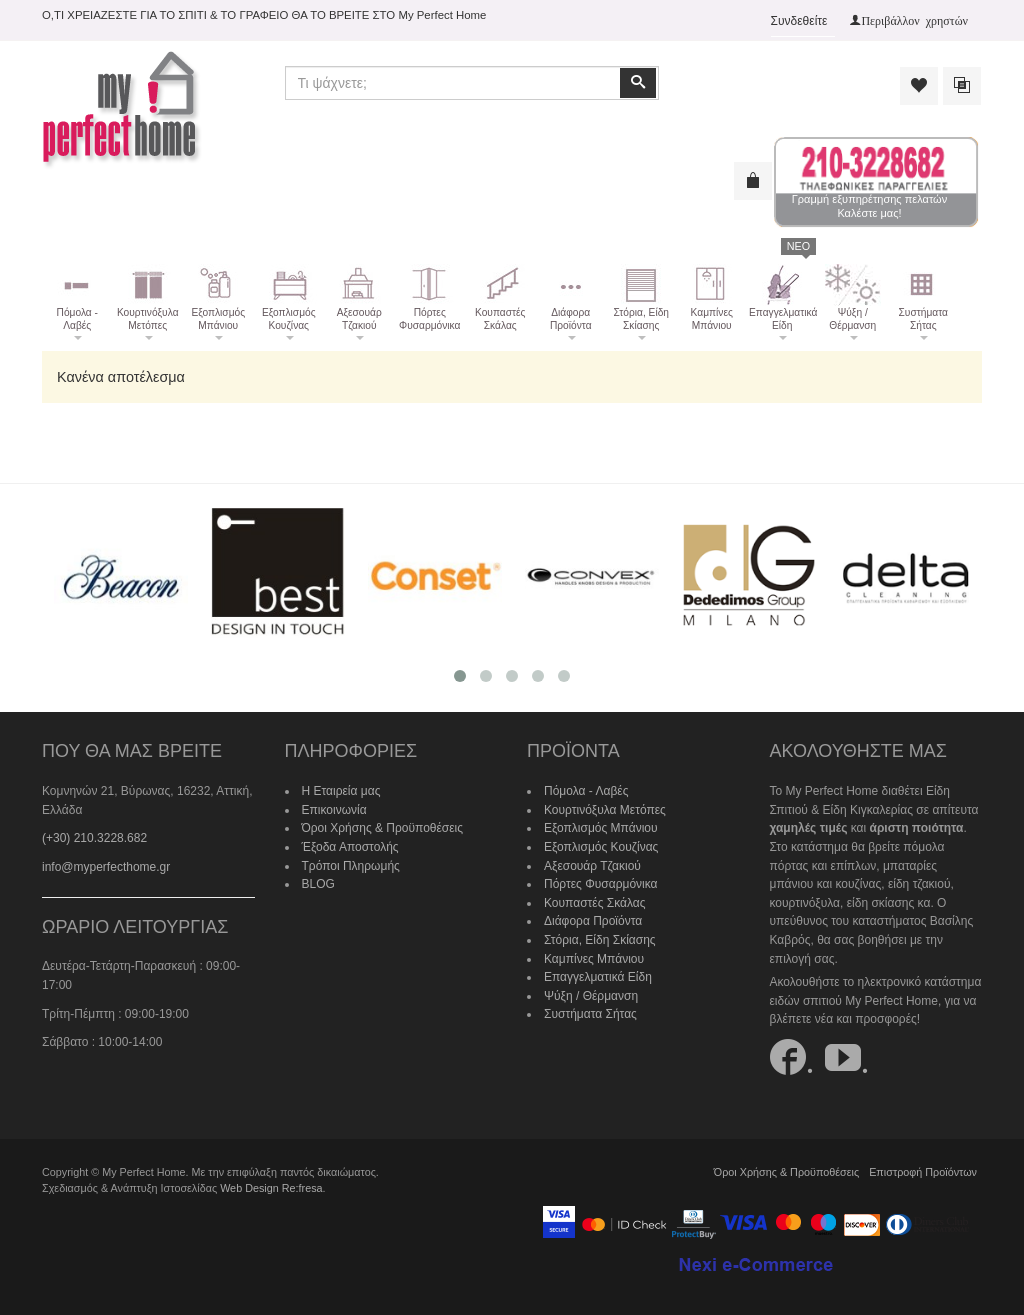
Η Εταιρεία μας (341, 791)
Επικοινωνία (334, 810)
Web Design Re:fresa (271, 1188)
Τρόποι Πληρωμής (351, 866)
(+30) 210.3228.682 (94, 838)
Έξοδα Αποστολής (350, 847)
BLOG (318, 884)
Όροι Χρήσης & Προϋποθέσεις (383, 828)
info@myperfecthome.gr (106, 867)
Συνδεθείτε (799, 21)
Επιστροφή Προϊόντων (923, 1172)
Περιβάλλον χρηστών (914, 20)
